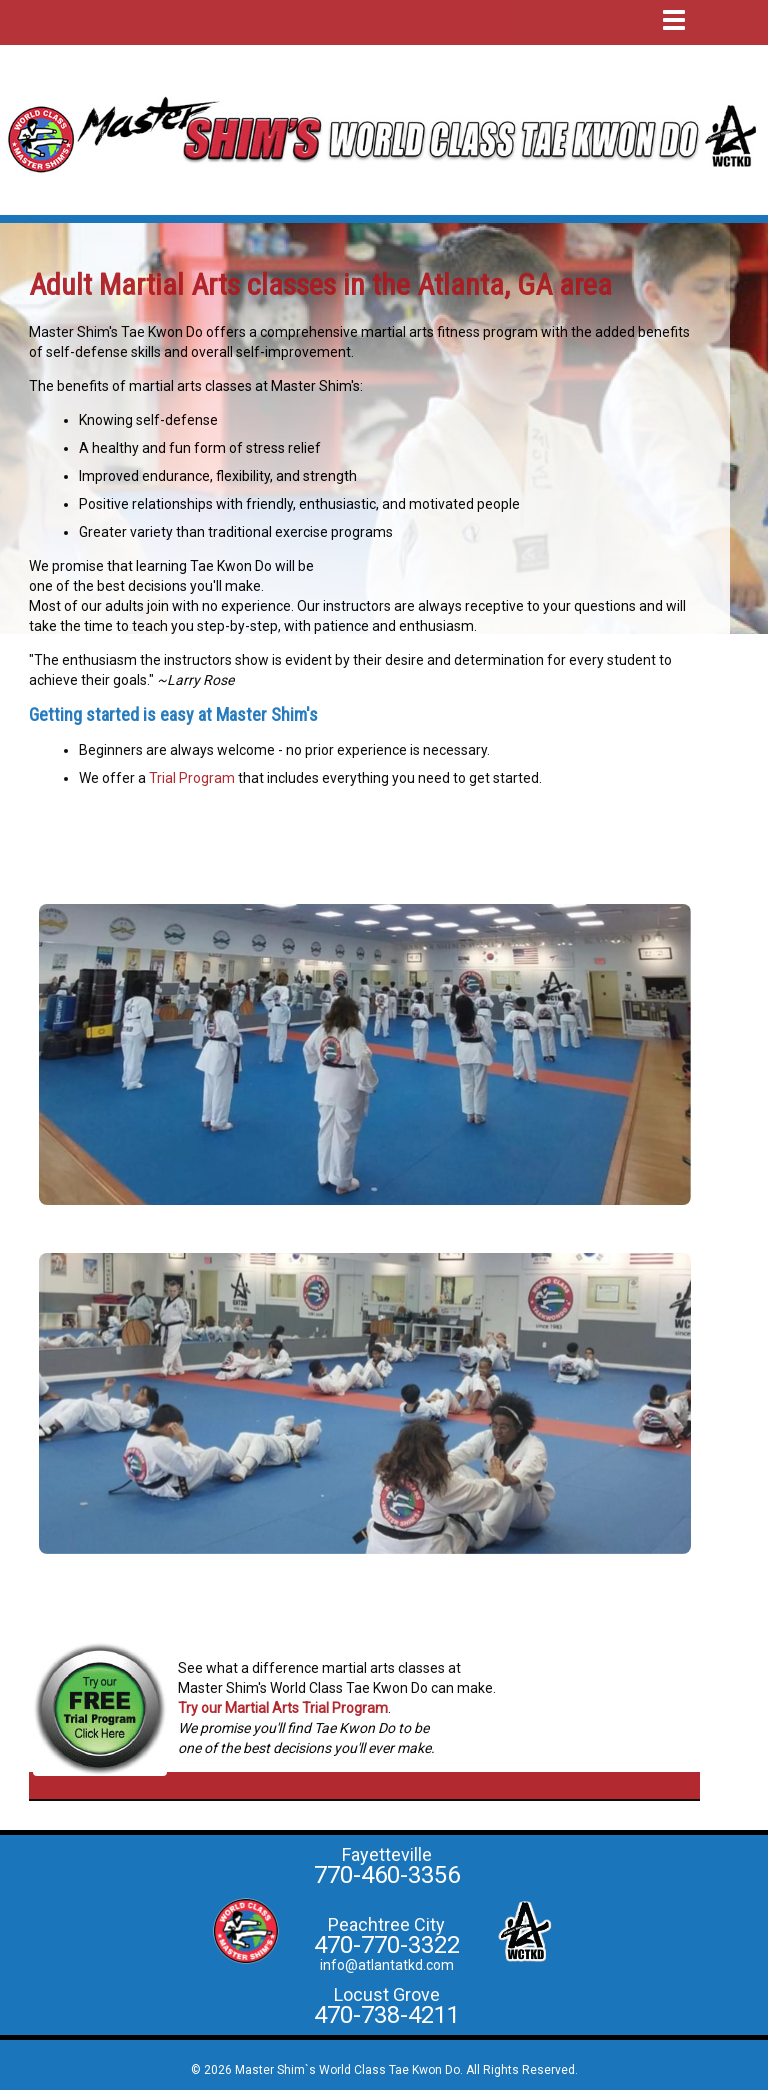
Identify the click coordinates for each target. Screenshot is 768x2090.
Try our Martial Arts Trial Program (283, 1708)
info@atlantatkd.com (387, 1965)
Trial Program (192, 778)
